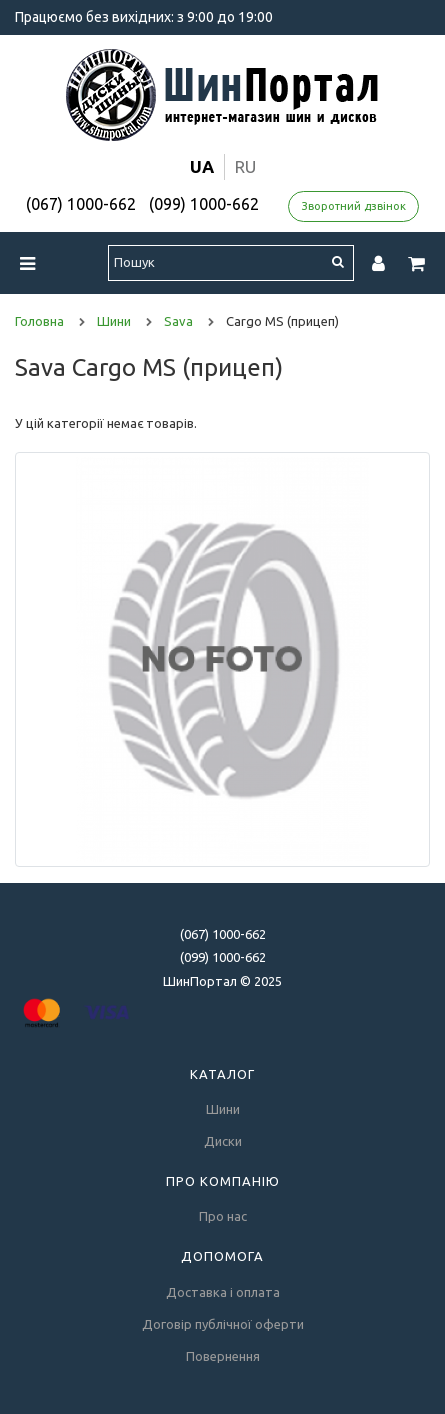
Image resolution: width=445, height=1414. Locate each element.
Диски (223, 1141)
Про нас (223, 1216)
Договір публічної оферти (223, 1324)
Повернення (223, 1356)
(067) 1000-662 (81, 204)
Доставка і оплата (223, 1292)
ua (202, 166)
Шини (223, 1109)
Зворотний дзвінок (354, 206)
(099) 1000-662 (204, 204)
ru (245, 166)
